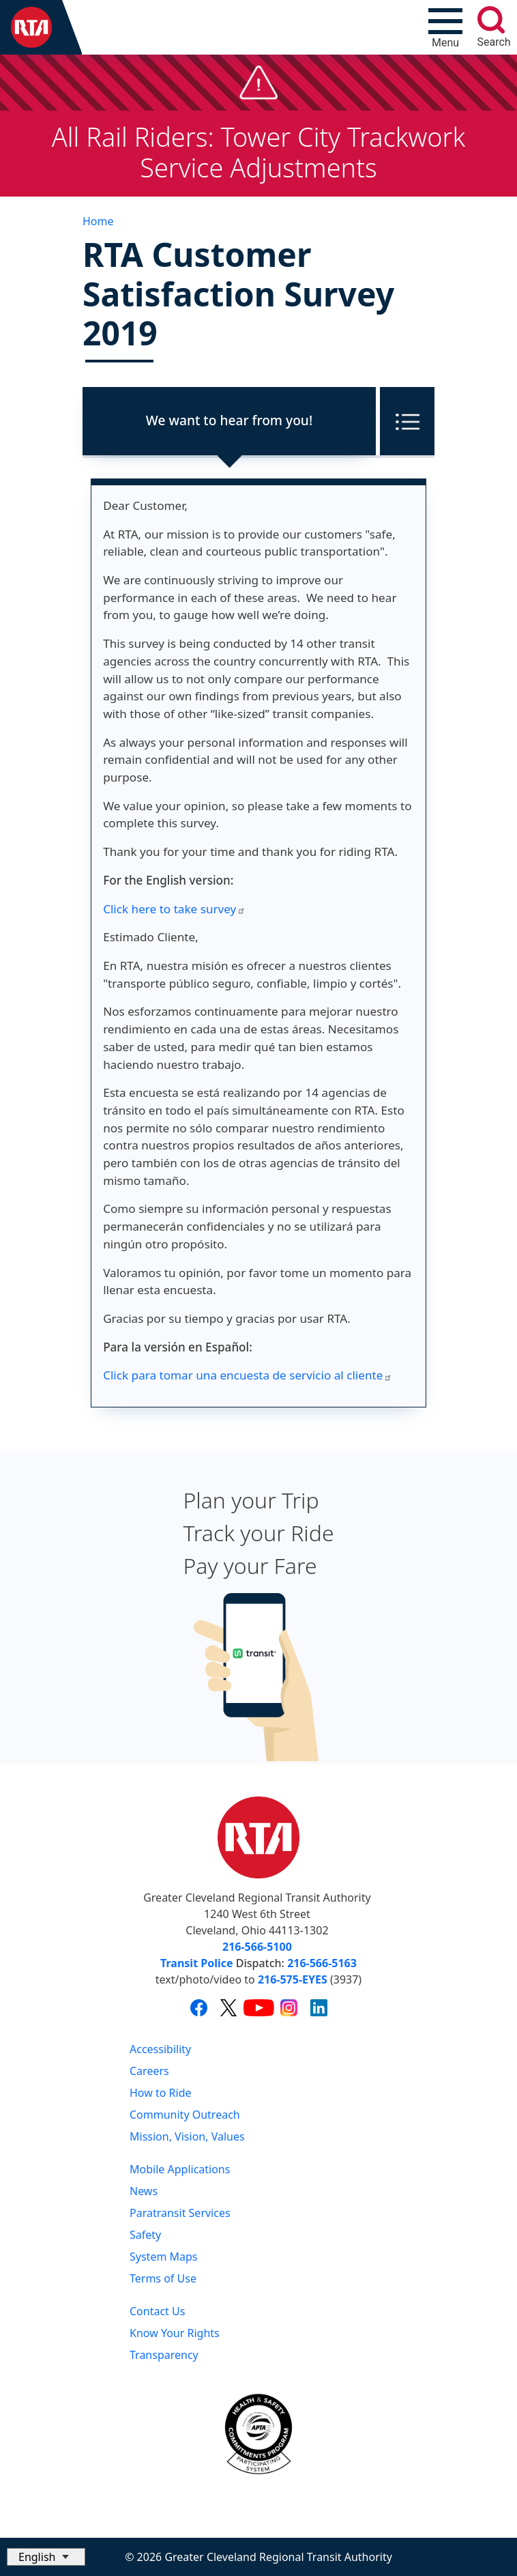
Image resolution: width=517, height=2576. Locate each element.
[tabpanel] (258, 942)
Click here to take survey (174, 909)
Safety (145, 2234)
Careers (149, 2070)
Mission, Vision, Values (187, 2136)
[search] (491, 19)
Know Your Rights (175, 2333)
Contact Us (157, 2311)
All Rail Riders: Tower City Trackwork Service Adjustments (259, 152)
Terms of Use (163, 2278)
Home (98, 221)
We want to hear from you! (229, 420)
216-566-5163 (322, 1963)
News (144, 2191)
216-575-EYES (292, 1979)
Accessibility (160, 2049)
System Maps (164, 2256)
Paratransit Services (180, 2212)
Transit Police (196, 1963)
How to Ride (161, 2092)
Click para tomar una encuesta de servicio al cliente (247, 1375)
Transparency (164, 2354)
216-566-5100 (257, 1946)
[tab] (229, 421)
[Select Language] (46, 2557)
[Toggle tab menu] (405, 421)
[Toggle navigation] (445, 27)
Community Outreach (185, 2114)
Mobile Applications (180, 2169)
